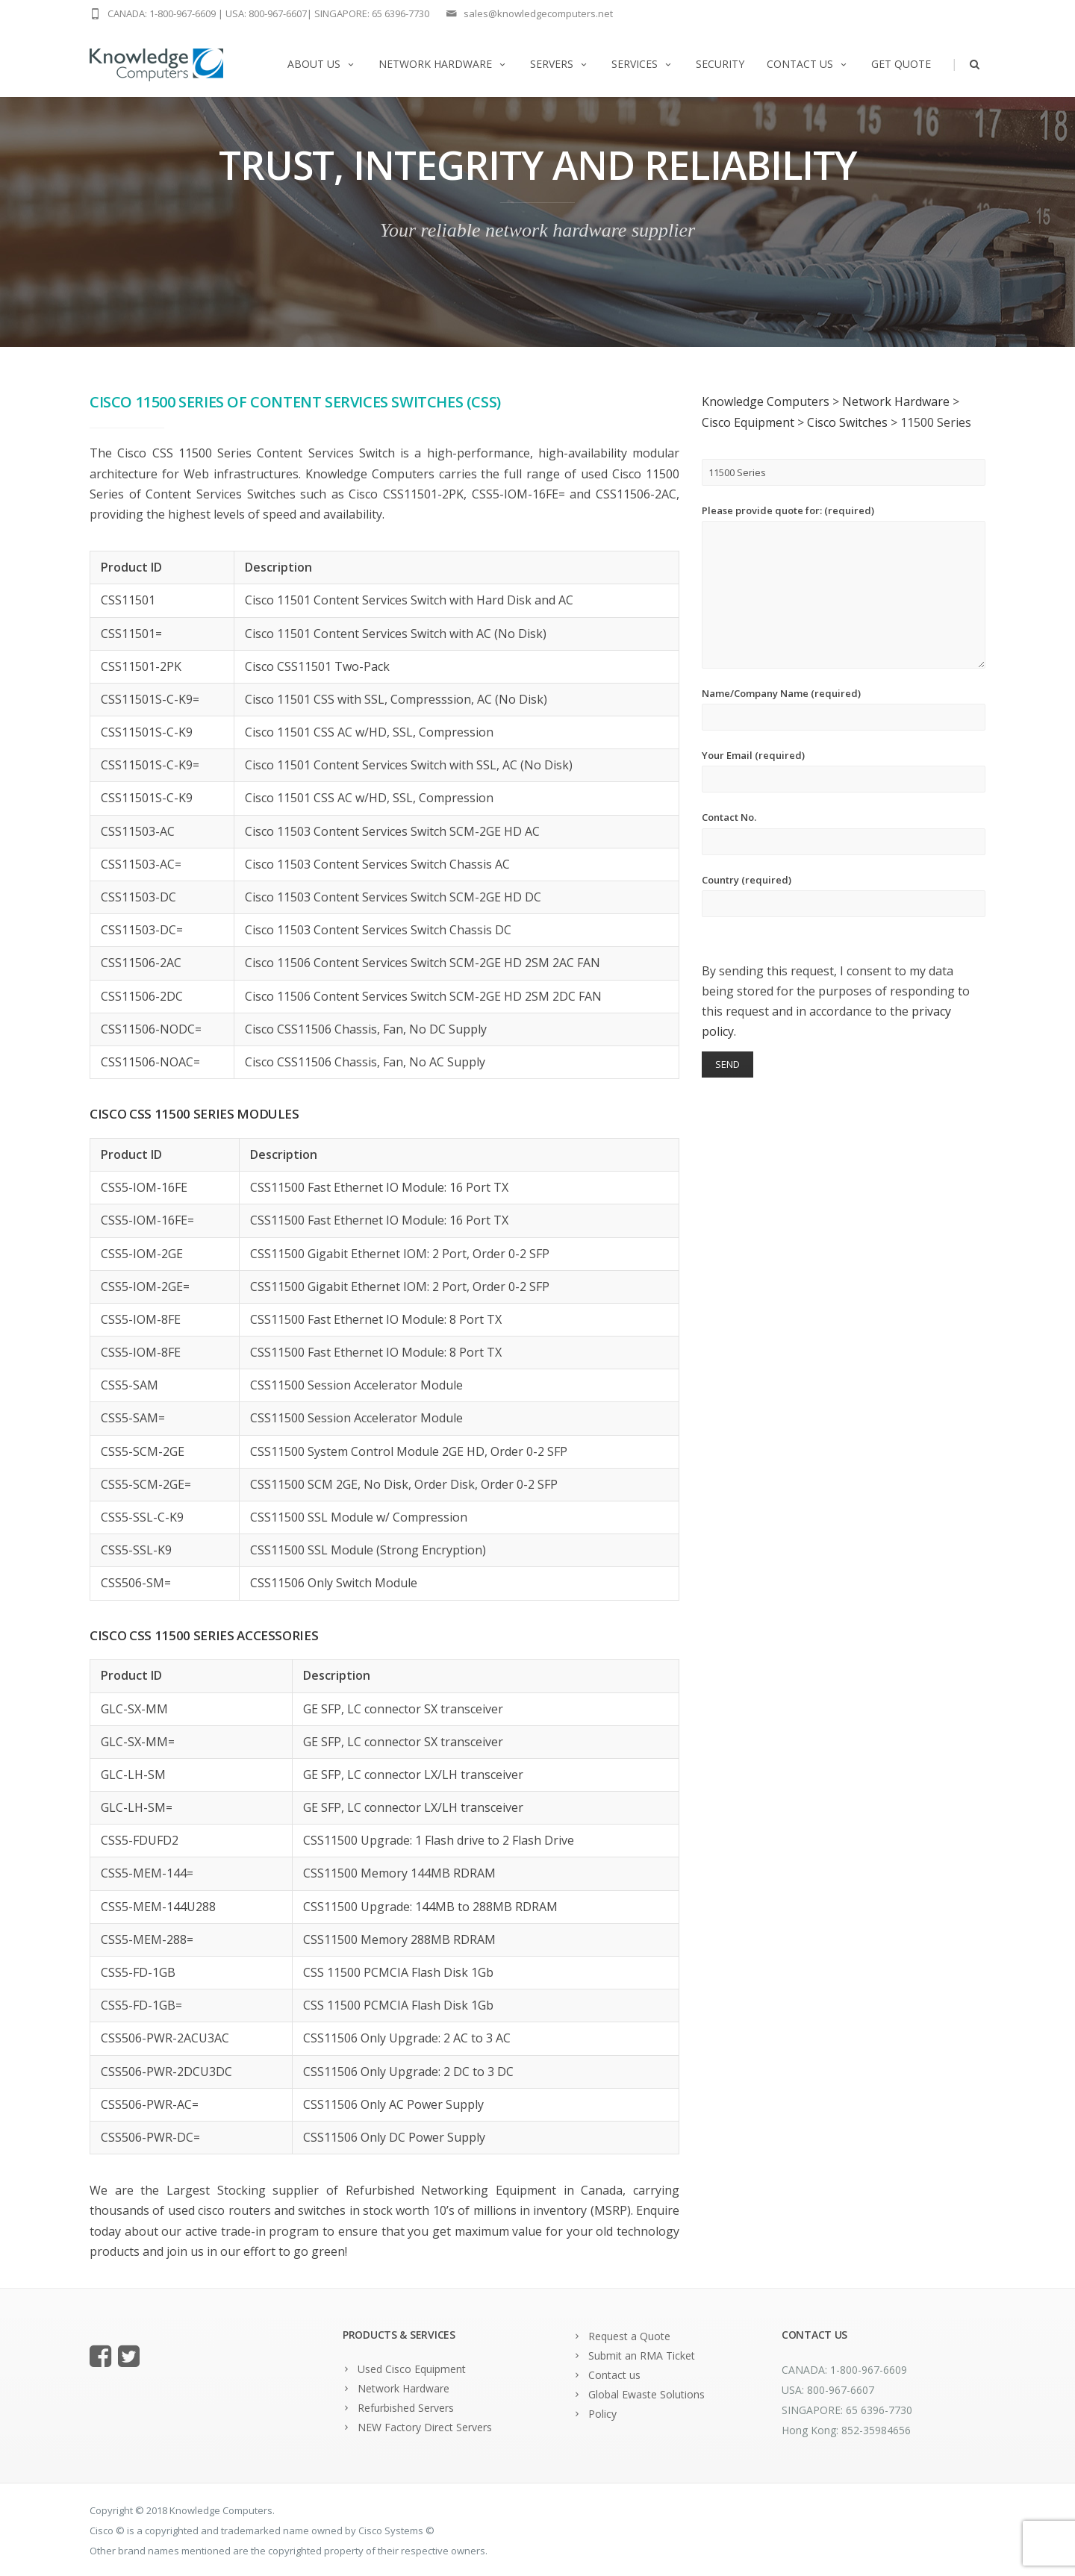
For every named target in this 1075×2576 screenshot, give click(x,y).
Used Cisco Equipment (412, 2369)
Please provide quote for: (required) (843, 586)
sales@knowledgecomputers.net (538, 13)
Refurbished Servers (406, 2408)
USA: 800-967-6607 (266, 13)
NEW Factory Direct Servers (425, 2427)
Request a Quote (629, 2336)
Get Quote (901, 64)
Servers (559, 64)
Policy (602, 2414)
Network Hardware (443, 64)
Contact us (808, 64)
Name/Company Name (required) (843, 709)
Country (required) (843, 895)
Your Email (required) (843, 770)
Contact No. (843, 832)
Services (642, 64)
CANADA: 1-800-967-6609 (162, 13)
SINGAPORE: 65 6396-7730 (371, 13)
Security (720, 64)
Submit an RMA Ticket (641, 2355)
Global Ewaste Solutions (646, 2394)
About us (321, 64)
